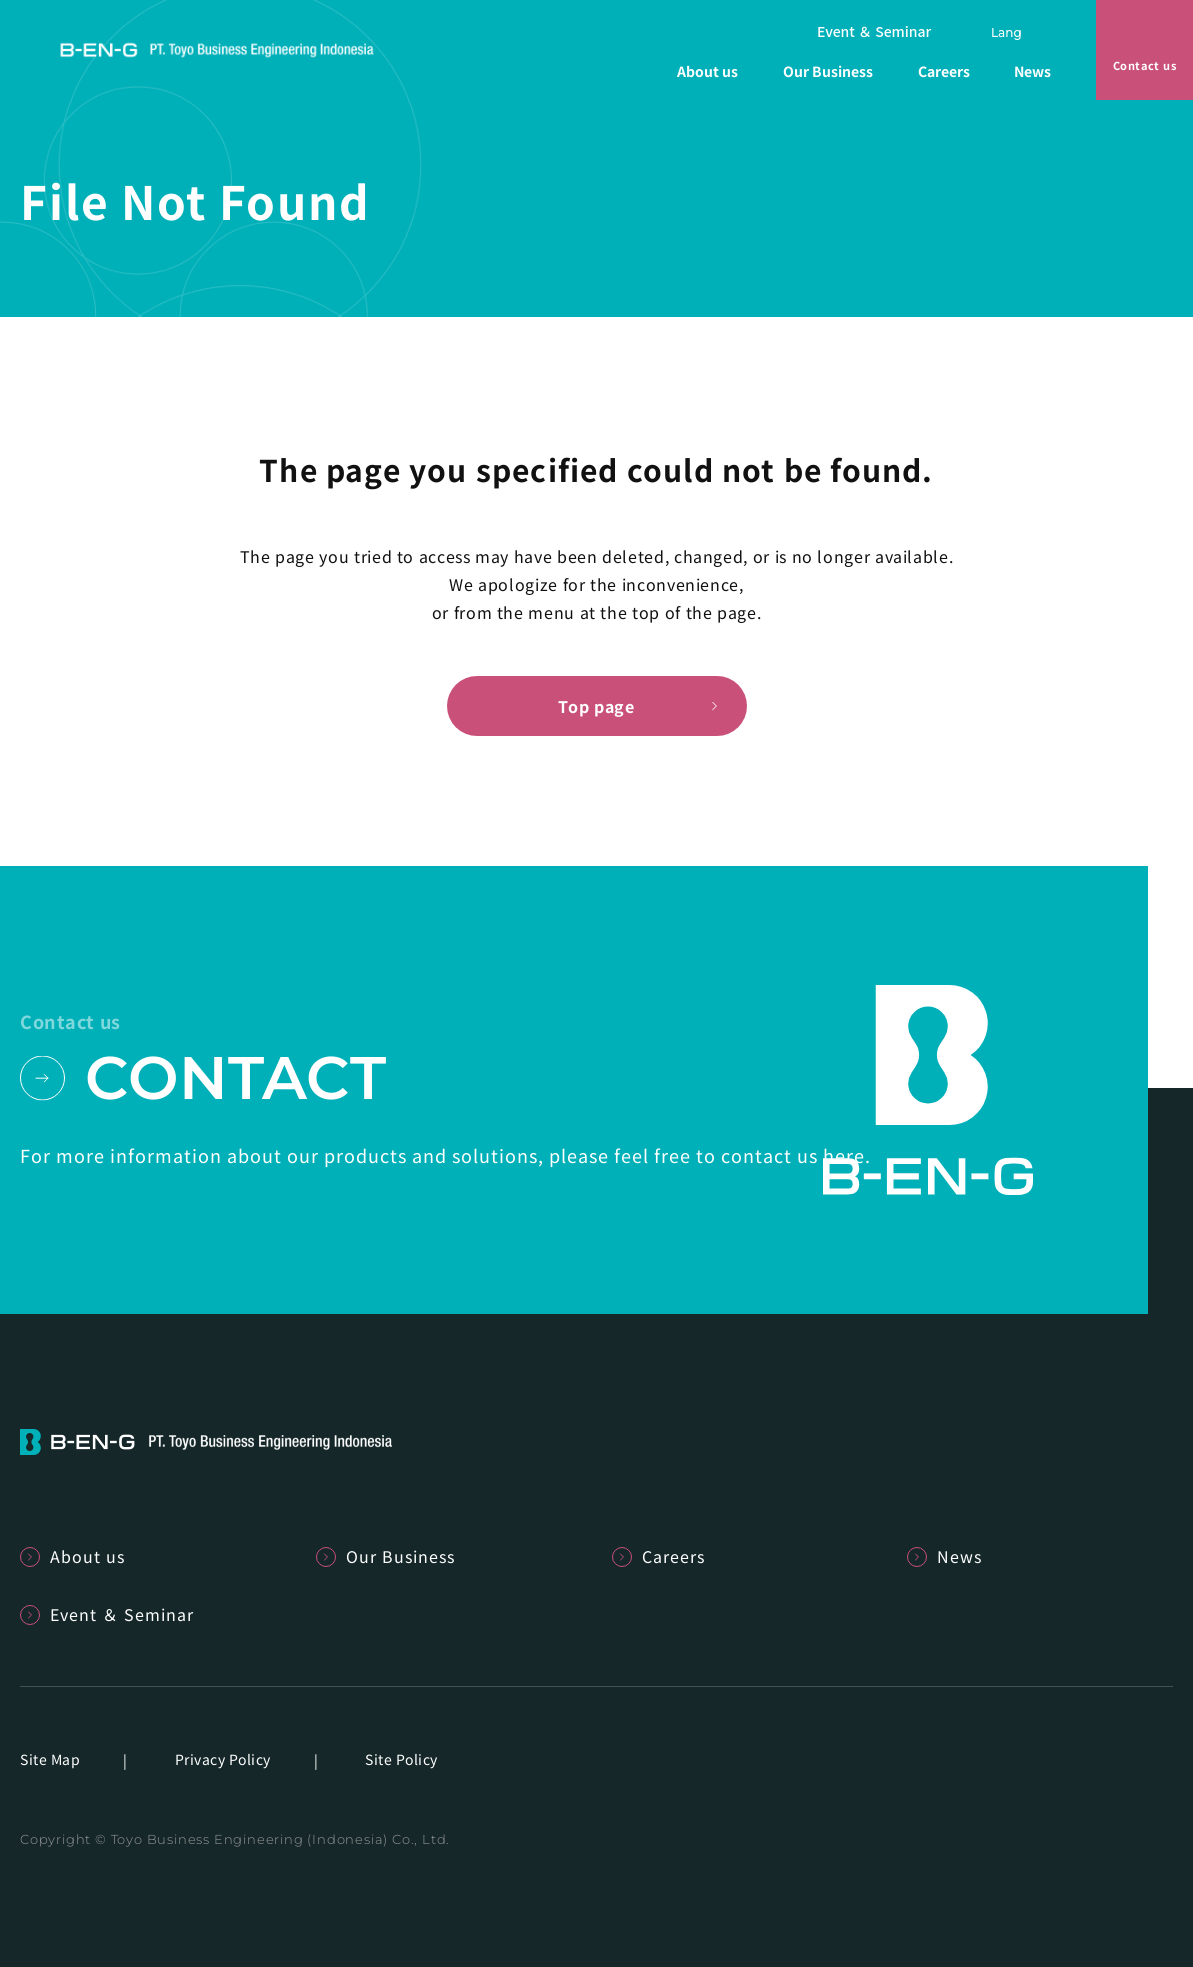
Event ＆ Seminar (874, 31)
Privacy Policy (223, 1759)
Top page (596, 706)
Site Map (50, 1759)
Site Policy (401, 1759)
